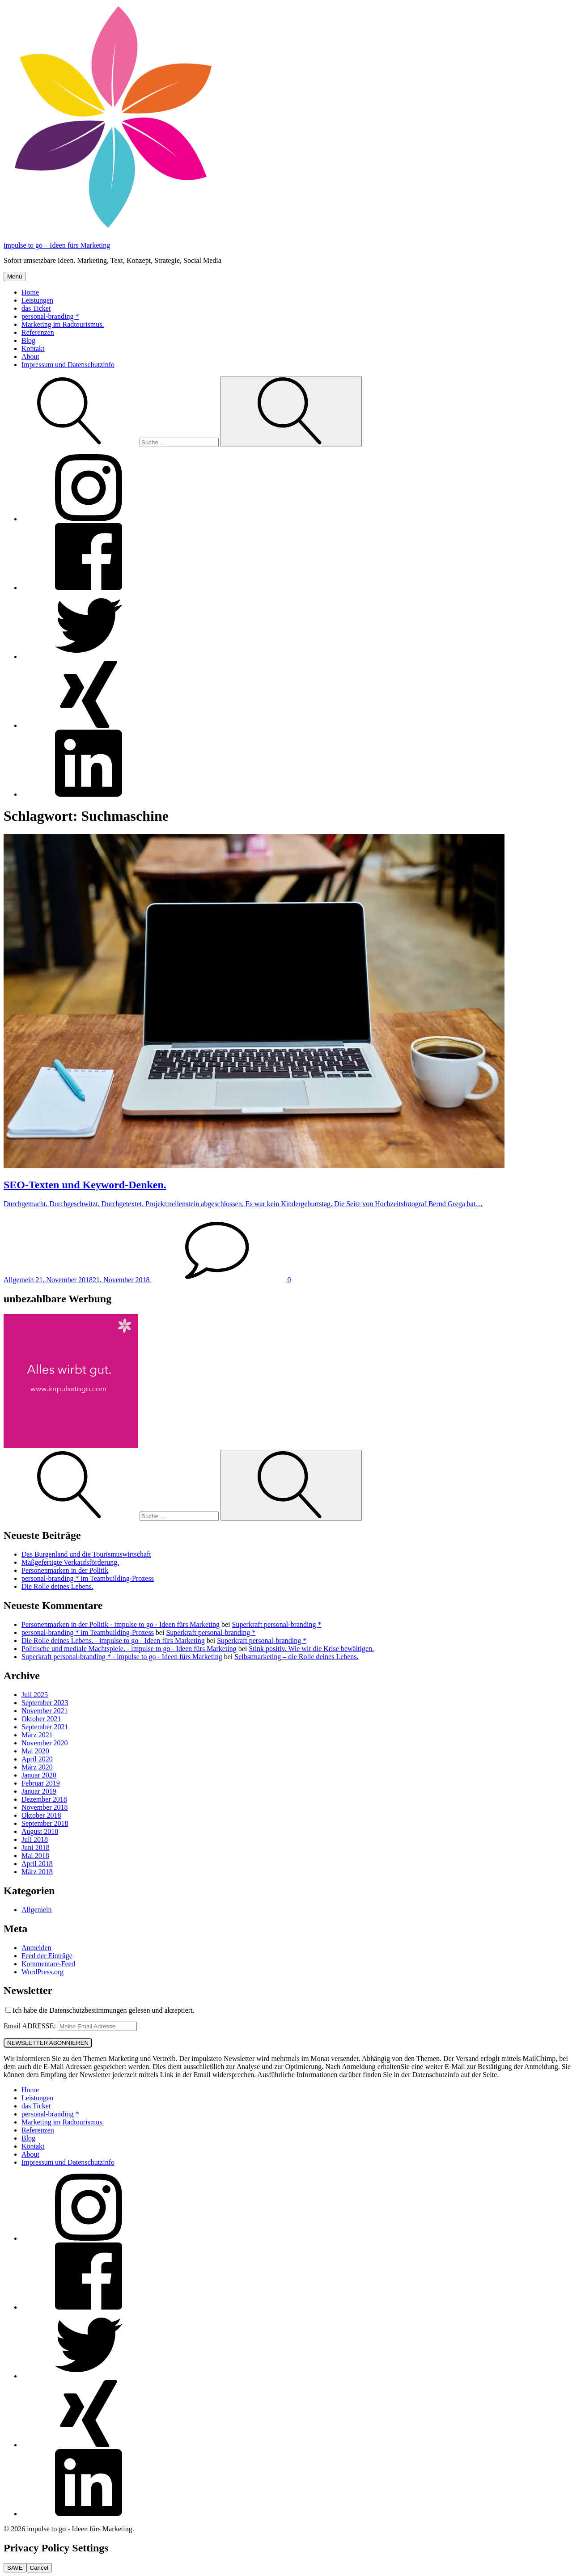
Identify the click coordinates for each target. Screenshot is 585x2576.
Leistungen (37, 300)
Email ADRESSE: (31, 2026)
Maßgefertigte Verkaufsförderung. (70, 1562)
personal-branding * (50, 316)
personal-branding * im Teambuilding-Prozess (87, 1578)
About (30, 356)
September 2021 (44, 1727)
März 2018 (37, 1871)
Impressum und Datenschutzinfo (67, 364)
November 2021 (44, 1711)
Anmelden (36, 1947)
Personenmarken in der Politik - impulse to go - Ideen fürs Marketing (120, 1624)
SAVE (15, 2567)
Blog (28, 340)
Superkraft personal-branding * (277, 1624)
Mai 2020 (35, 1751)
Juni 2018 (35, 1847)
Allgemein (36, 1909)
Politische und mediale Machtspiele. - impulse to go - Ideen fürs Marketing (129, 1648)
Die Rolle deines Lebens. (57, 1586)
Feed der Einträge (46, 1955)
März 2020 (37, 1767)
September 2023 (44, 1702)
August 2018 (39, 1831)
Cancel (39, 2567)
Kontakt (33, 348)
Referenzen (37, 332)
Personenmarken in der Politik (64, 1570)
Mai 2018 (35, 1855)
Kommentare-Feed (48, 1964)
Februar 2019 (40, 1783)
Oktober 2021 (41, 1719)
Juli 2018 (34, 1839)
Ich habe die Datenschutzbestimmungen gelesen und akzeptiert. (100, 2010)
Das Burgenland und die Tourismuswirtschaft (86, 1554)
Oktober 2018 (41, 1815)
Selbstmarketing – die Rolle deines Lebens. (296, 1656)
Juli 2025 (34, 1694)
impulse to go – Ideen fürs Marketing (57, 245)
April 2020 (37, 1759)
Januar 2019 (38, 1791)
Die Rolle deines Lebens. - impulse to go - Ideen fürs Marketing (113, 1640)
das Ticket (36, 308)
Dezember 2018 (44, 1799)
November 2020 (44, 1743)
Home (30, 292)
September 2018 (44, 1823)
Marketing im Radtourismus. (62, 324)
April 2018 (37, 1863)
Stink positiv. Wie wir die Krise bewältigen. (311, 1648)
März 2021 (37, 1735)
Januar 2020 (38, 1775)
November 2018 (44, 1807)
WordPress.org (42, 1972)
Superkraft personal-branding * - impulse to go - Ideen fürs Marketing (121, 1656)
